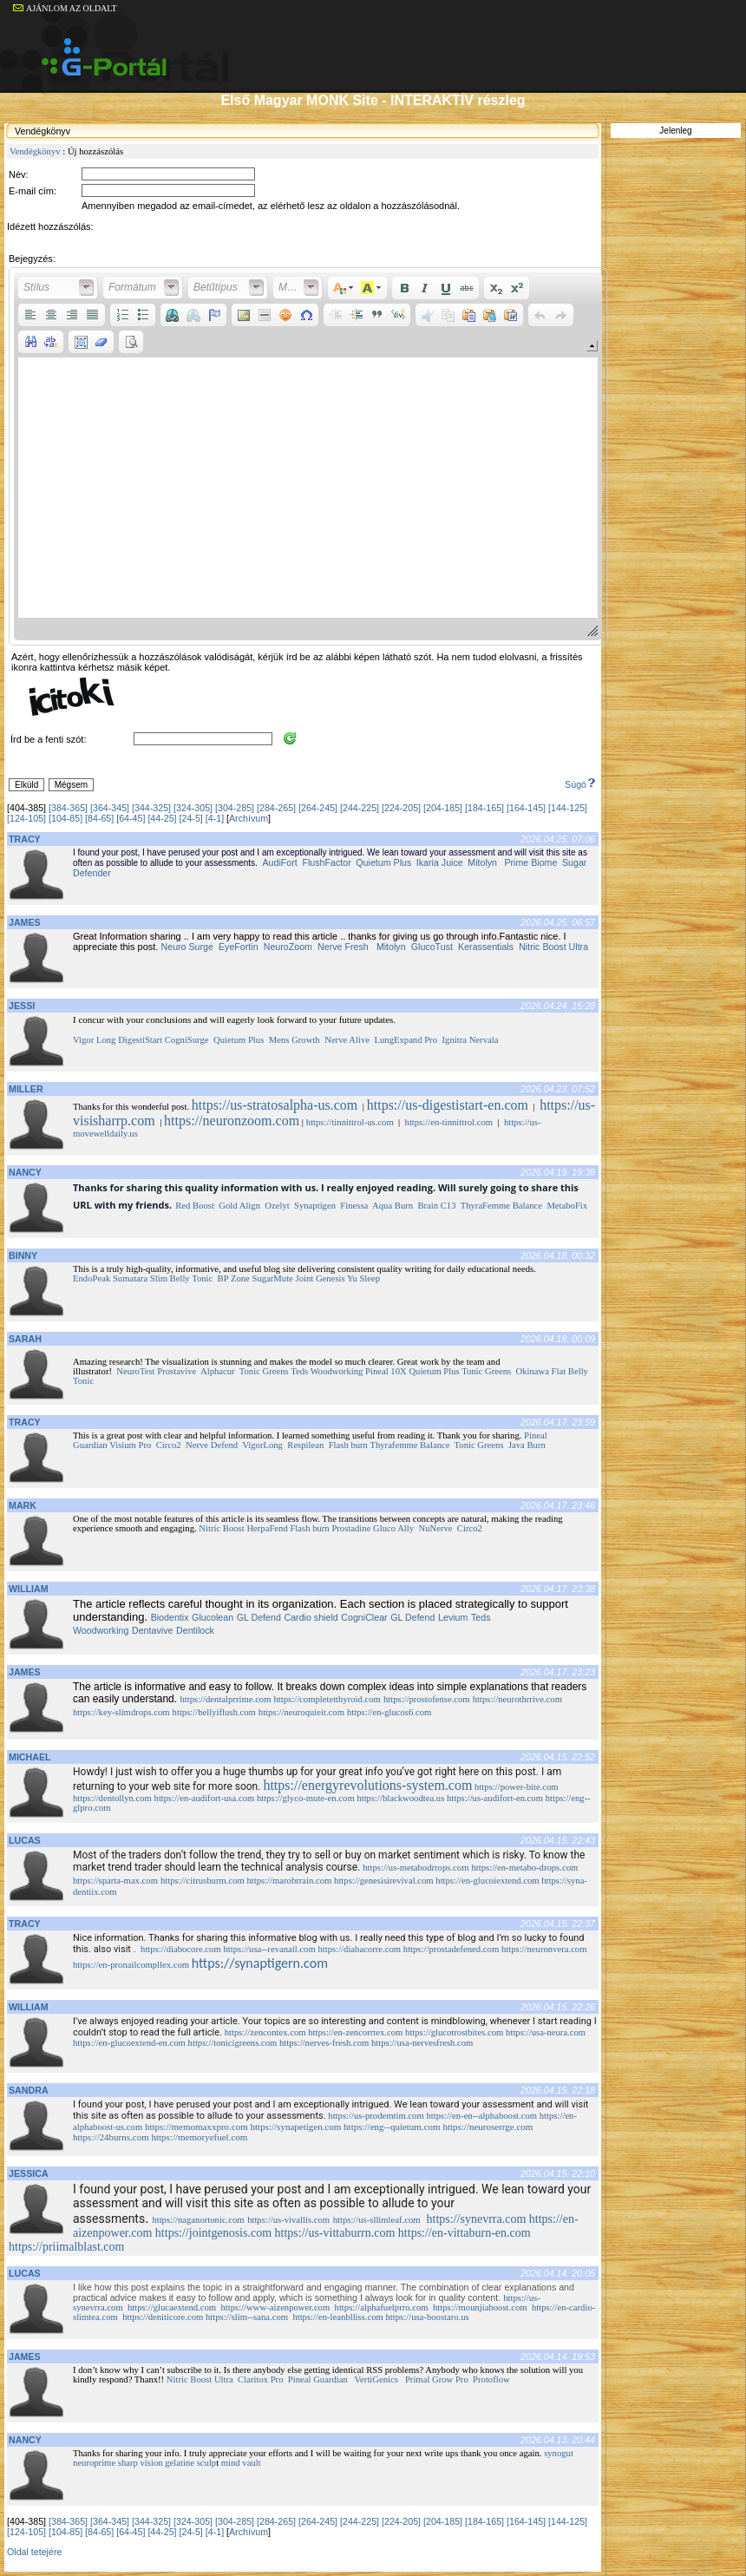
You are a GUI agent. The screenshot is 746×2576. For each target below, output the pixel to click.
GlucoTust (432, 946)
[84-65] (99, 818)
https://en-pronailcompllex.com (131, 1965)
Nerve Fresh (343, 946)
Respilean (305, 1445)
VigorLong (262, 1445)
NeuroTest (135, 1371)
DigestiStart (140, 1040)
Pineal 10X (386, 1371)
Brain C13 (436, 1205)
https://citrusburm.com (202, 1880)
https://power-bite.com (516, 1787)
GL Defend (259, 1617)
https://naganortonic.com (198, 2220)
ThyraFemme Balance (501, 1205)
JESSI (22, 1005)
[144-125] (567, 808)
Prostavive (176, 1371)
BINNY (23, 1255)
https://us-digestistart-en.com (447, 1105)
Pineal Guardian (318, 2379)
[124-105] (26, 818)
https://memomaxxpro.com (196, 2126)
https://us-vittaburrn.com (335, 2232)
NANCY (25, 1172)
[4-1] (215, 818)
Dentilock (195, 1630)
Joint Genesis (320, 1278)
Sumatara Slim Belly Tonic (163, 1278)
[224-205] (401, 808)
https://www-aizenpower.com (275, 2307)
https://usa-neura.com (546, 2032)
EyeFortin (237, 946)
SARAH (25, 1339)
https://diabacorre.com (359, 1949)
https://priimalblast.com (66, 2246)
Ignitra (454, 1040)
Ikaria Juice (439, 862)
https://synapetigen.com (296, 2126)
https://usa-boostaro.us (427, 2317)
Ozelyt (277, 1205)
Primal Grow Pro (436, 2379)
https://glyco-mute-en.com (306, 1798)
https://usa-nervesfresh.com (422, 2043)
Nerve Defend (212, 1445)
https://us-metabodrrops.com (415, 1867)
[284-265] (276, 808)
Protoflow (491, 2379)
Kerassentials (486, 946)
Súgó (581, 784)
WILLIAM (29, 1588)
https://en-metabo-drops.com (524, 1867)
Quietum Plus (383, 862)
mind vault (241, 2463)
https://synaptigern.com (260, 1963)
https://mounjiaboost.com (480, 2307)
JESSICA (29, 2173)
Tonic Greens (264, 1371)
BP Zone (234, 1278)
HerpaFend (266, 1528)
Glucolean (212, 1617)
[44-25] (161, 818)
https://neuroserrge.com (487, 2126)
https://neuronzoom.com (231, 1120)
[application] (308, 456)
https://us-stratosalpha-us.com (275, 1105)
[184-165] (484, 808)
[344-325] (151, 808)
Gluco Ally (393, 1528)
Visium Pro (130, 1445)
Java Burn (527, 1445)
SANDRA (29, 2090)
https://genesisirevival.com (384, 1880)
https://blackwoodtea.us (400, 1798)
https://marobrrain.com (288, 1880)
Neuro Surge (187, 946)
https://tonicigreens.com (233, 2043)
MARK (22, 1505)
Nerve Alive (347, 1040)
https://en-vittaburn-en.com (464, 2232)
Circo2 (168, 1445)
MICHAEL (30, 1757)
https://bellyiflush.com (214, 1712)
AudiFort (279, 862)
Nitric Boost (221, 1528)
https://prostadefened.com (451, 1949)
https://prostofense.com (426, 1699)
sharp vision (140, 2463)
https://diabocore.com (181, 1949)
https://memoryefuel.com (199, 2137)
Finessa (354, 1205)
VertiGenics (376, 2379)
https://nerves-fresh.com (324, 2043)
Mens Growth (294, 1040)
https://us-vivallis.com (288, 2220)
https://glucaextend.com (172, 2307)
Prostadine (350, 1528)
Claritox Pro (260, 2379)
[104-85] (65, 818)
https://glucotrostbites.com (454, 2032)
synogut (558, 2453)
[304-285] (234, 808)
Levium (453, 1617)
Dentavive (152, 1630)
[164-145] (526, 808)
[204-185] (442, 808)
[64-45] (130, 818)
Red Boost (194, 1205)
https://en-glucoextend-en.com (129, 2043)
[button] (58, 288)
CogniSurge (187, 1040)
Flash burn (348, 1445)
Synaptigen (315, 1205)
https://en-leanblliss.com (337, 2317)
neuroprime (94, 2463)
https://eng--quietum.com (392, 2126)
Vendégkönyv (35, 151)
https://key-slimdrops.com (121, 1712)
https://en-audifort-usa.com (204, 1798)
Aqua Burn (392, 1205)
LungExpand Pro (405, 1040)
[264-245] (317, 808)
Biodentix (170, 1617)
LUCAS (25, 1840)
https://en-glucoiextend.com (487, 1880)
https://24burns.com (111, 2137)
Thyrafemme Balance (409, 1445)
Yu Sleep (365, 1278)
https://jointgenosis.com (213, 2232)
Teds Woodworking (327, 1371)
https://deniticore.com (162, 2317)
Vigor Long (94, 1040)
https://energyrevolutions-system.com (367, 1785)
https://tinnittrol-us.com (350, 1122)
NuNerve (435, 1528)
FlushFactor (325, 862)
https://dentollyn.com (112, 1798)
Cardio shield (310, 1617)
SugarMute (272, 1278)
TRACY (25, 839)
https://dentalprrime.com (225, 1699)
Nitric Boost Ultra (553, 946)
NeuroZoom (288, 946)
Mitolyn (482, 862)
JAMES (25, 922)
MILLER (26, 1089)
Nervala (484, 1040)
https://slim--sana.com (247, 2317)
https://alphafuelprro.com (382, 2307)
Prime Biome (530, 862)
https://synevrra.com (477, 2218)
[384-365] (68, 808)
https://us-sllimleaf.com (377, 2220)
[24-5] (191, 818)
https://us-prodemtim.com (375, 2115)
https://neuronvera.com (544, 1949)
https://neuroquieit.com (301, 1712)
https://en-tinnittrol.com (449, 1122)
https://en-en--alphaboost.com (481, 2115)
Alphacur (217, 1371)
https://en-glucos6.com (389, 1712)
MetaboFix (566, 1205)
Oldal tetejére (34, 2552)
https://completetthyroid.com (326, 1699)
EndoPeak (91, 1278)
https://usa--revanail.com (269, 1949)
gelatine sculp (190, 2463)
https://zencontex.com (265, 2032)
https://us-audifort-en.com (495, 1798)
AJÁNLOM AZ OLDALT (65, 8)
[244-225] (359, 808)
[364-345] (109, 808)
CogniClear (364, 1617)
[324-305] (193, 808)
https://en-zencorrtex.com (355, 2032)
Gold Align (239, 1205)
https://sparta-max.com (115, 1880)
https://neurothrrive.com (517, 1699)
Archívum (248, 818)
